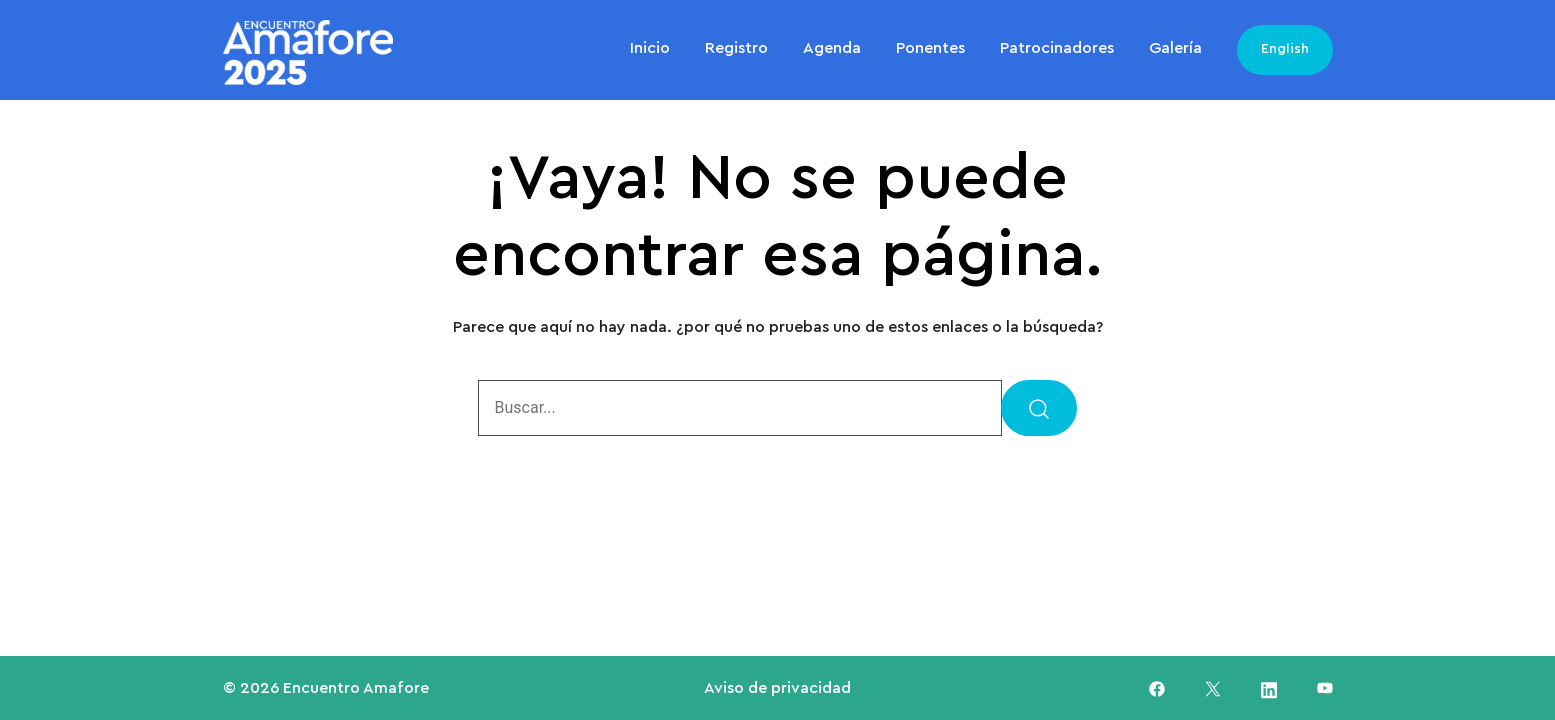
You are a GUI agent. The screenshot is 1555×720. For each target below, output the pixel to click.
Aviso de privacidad (777, 688)
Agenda (832, 48)
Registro (736, 48)
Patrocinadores (1057, 48)
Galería (1175, 48)
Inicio (650, 48)
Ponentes (930, 48)
